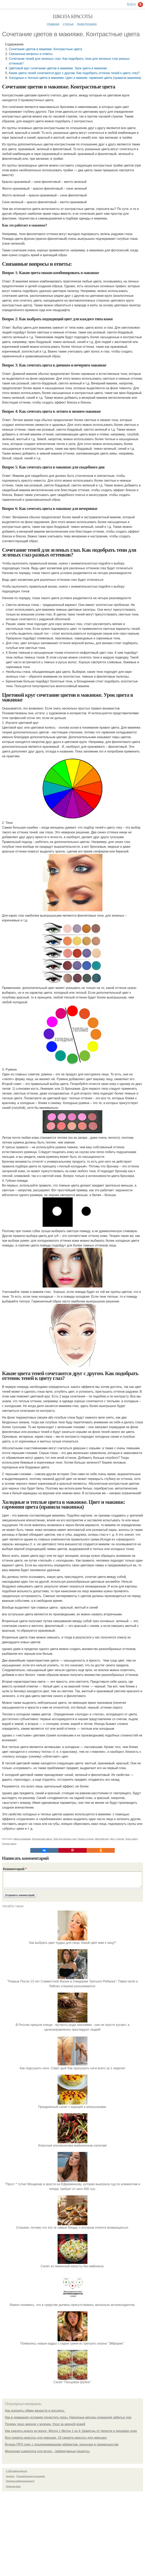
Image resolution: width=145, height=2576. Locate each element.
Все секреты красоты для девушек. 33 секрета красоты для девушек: (56, 2437)
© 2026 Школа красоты (16, 2471)
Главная (53, 24)
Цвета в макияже (22, 1839)
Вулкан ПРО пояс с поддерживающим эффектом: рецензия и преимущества (62, 2444)
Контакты (10, 2476)
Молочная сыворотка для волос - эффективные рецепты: (47, 2451)
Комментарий (14, 1869)
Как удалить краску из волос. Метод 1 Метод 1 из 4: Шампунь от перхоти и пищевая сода (71, 2431)
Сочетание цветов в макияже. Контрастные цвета (45, 49)
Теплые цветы (9, 1843)
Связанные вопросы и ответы (31, 54)
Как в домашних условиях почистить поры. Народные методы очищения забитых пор (68, 2417)
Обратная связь (13, 2486)
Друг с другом (117, 1839)
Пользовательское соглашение (30, 2476)
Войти (131, 4)
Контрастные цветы (42, 1839)
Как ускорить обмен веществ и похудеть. (35, 2410)
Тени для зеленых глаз (64, 1839)
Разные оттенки (85, 1839)
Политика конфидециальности (20, 2481)
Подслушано (87, 24)
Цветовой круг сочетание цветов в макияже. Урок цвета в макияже (58, 68)
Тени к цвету (131, 1839)
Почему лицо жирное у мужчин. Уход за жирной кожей (45, 2424)
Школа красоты (72, 16)
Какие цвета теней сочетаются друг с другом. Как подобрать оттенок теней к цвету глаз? (74, 73)
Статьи (68, 24)
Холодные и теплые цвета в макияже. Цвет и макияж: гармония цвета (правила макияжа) (75, 77)
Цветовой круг (102, 1839)
